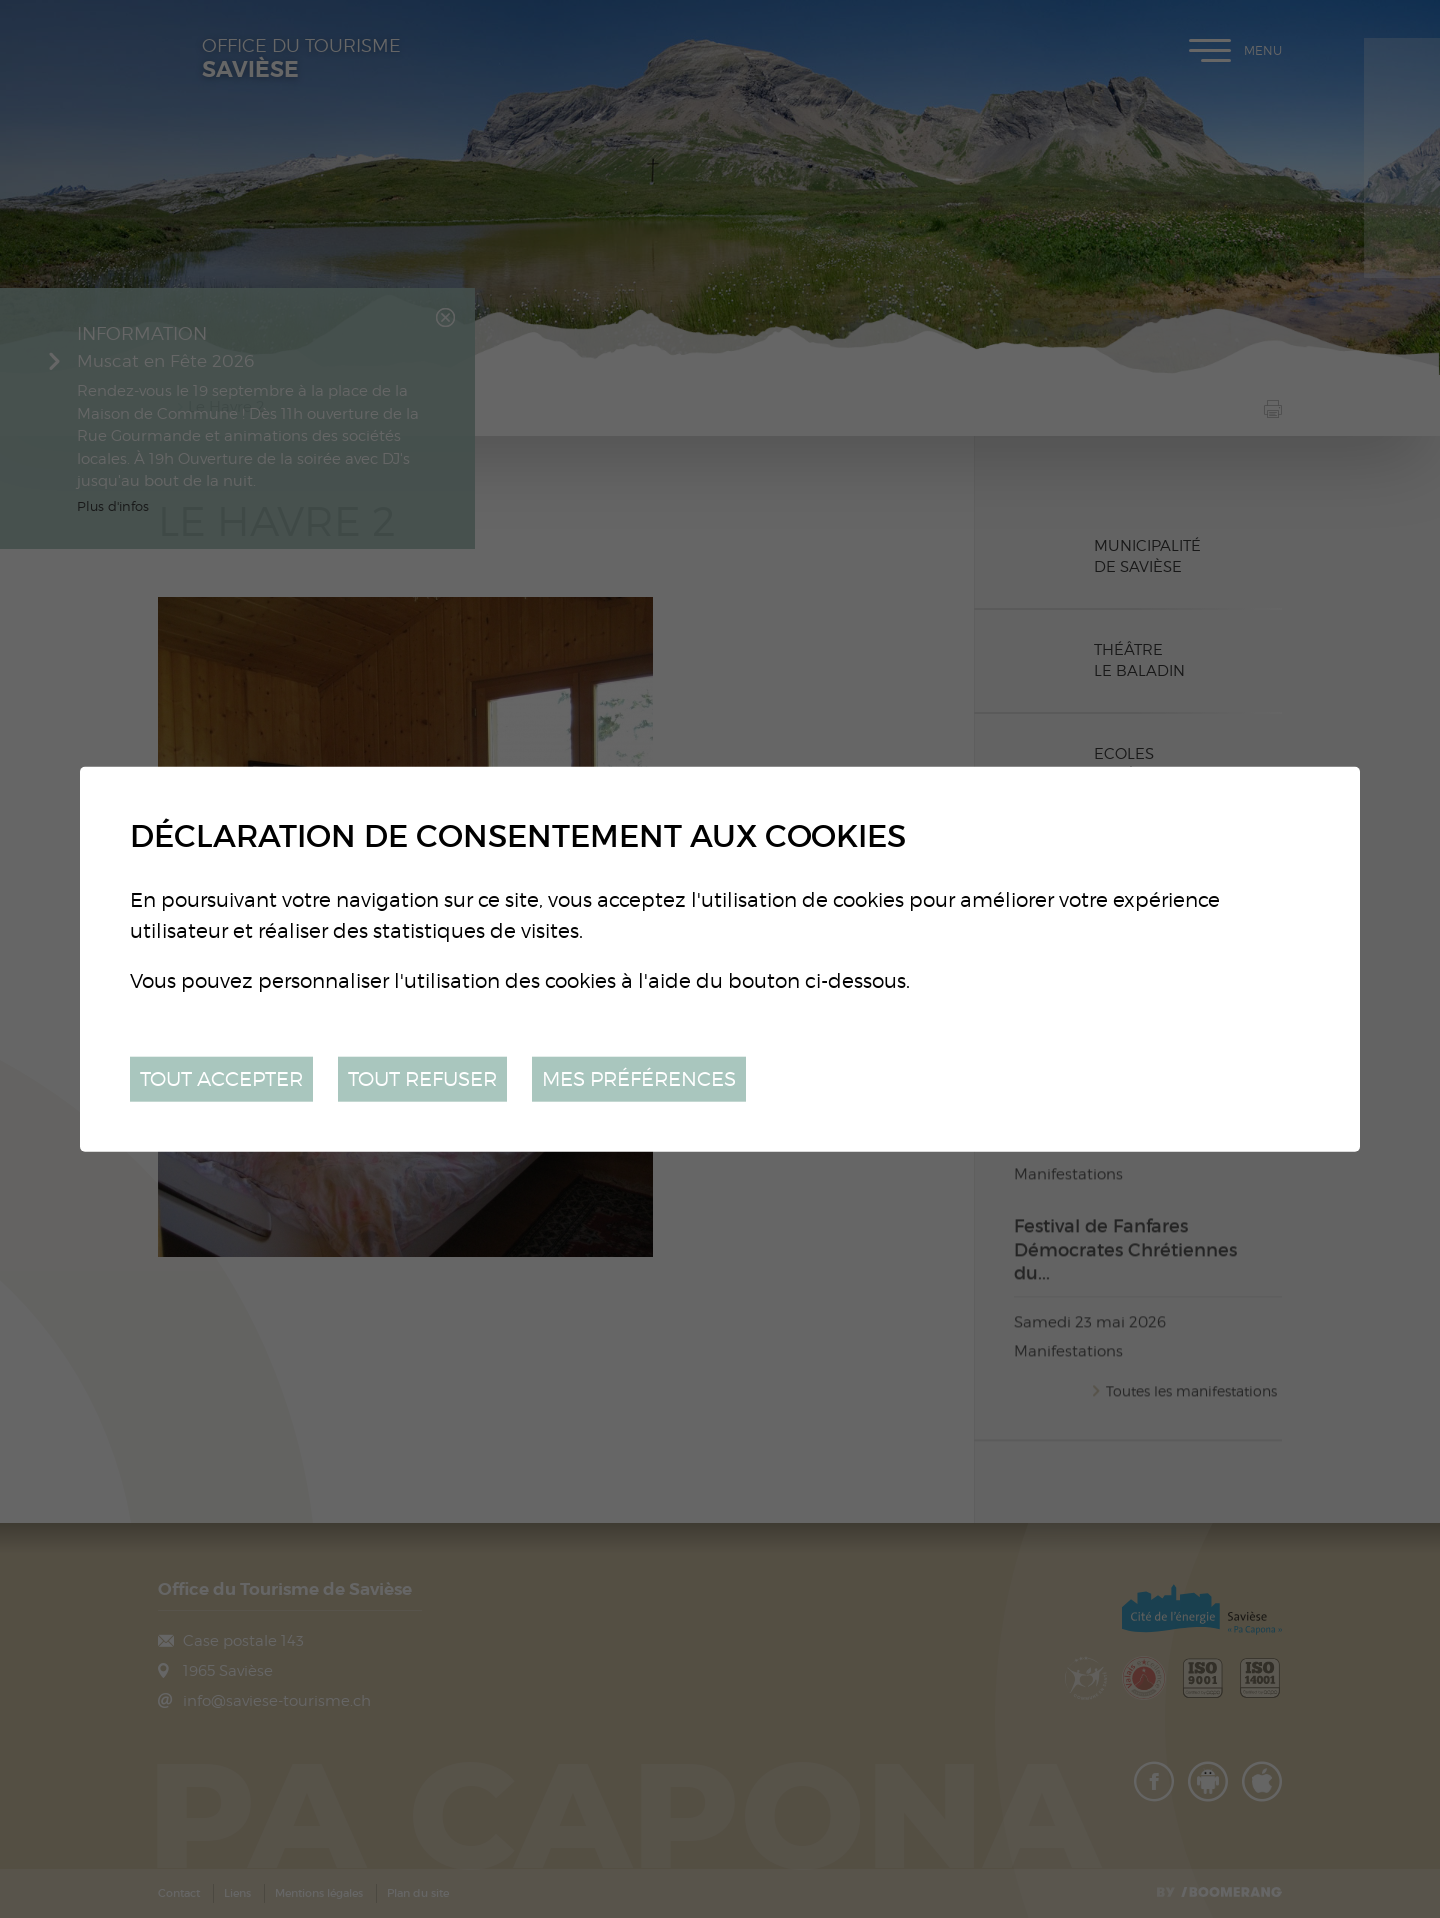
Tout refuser (422, 1078)
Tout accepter (221, 1078)
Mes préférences (639, 1078)
